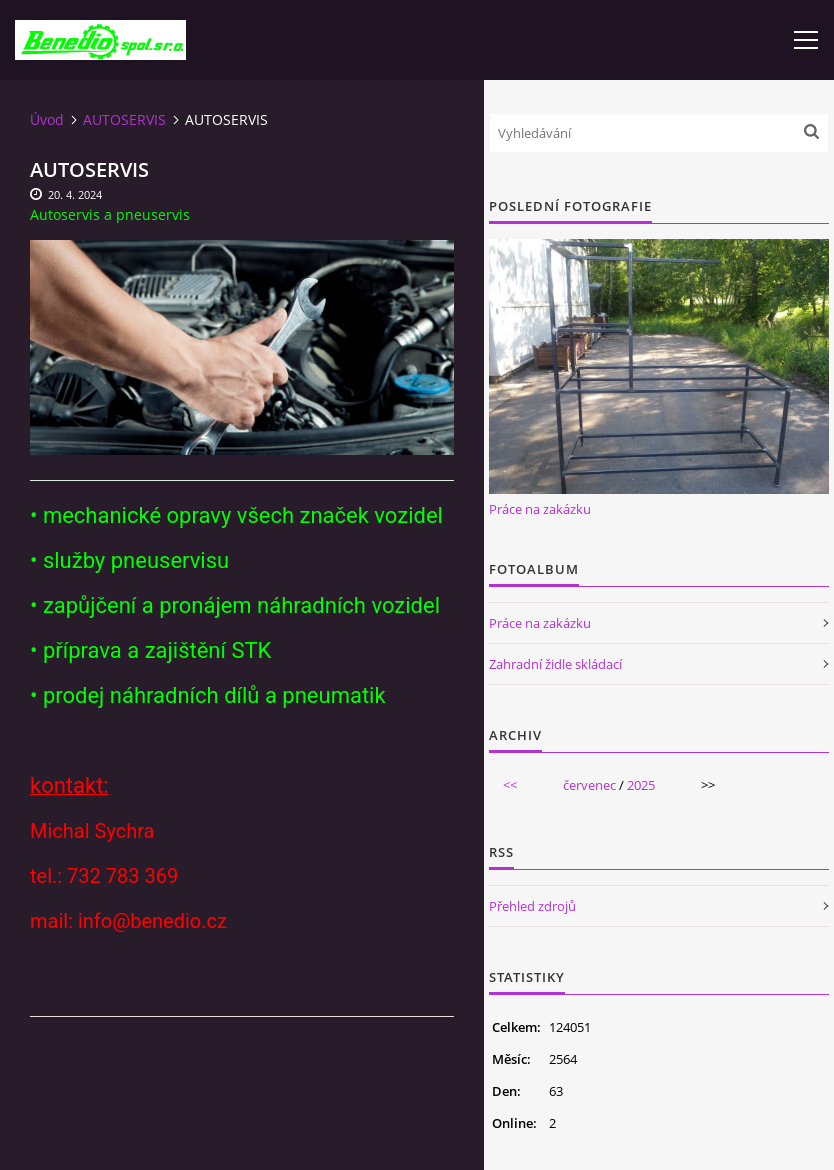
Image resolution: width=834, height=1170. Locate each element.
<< (510, 785)
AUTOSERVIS (124, 119)
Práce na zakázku (540, 509)
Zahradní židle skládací (555, 664)
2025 (641, 785)
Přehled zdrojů (532, 906)
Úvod (47, 119)
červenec (589, 785)
